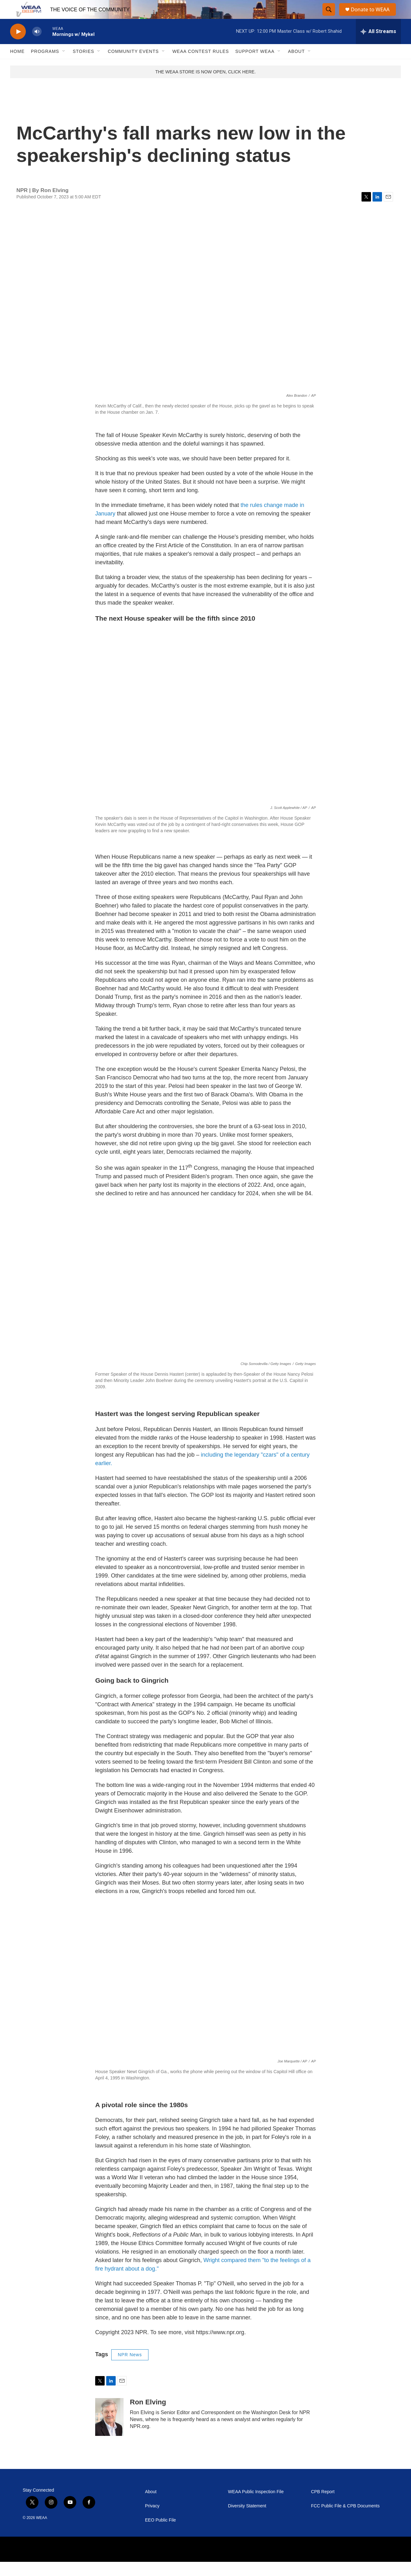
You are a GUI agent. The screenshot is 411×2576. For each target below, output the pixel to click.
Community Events (133, 65)
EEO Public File (160, 2534)
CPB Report (323, 2506)
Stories (83, 65)
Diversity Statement (247, 2520)
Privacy (152, 2520)
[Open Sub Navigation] (64, 65)
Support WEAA (254, 65)
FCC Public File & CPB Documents (345, 2520)
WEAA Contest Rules (200, 65)
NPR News (130, 2368)
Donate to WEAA (373, 16)
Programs (45, 65)
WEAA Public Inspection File (256, 2506)
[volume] (37, 46)
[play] (18, 45)
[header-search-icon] (329, 16)
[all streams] (378, 45)
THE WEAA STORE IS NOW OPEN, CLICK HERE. (205, 85)
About (296, 65)
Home (17, 65)
